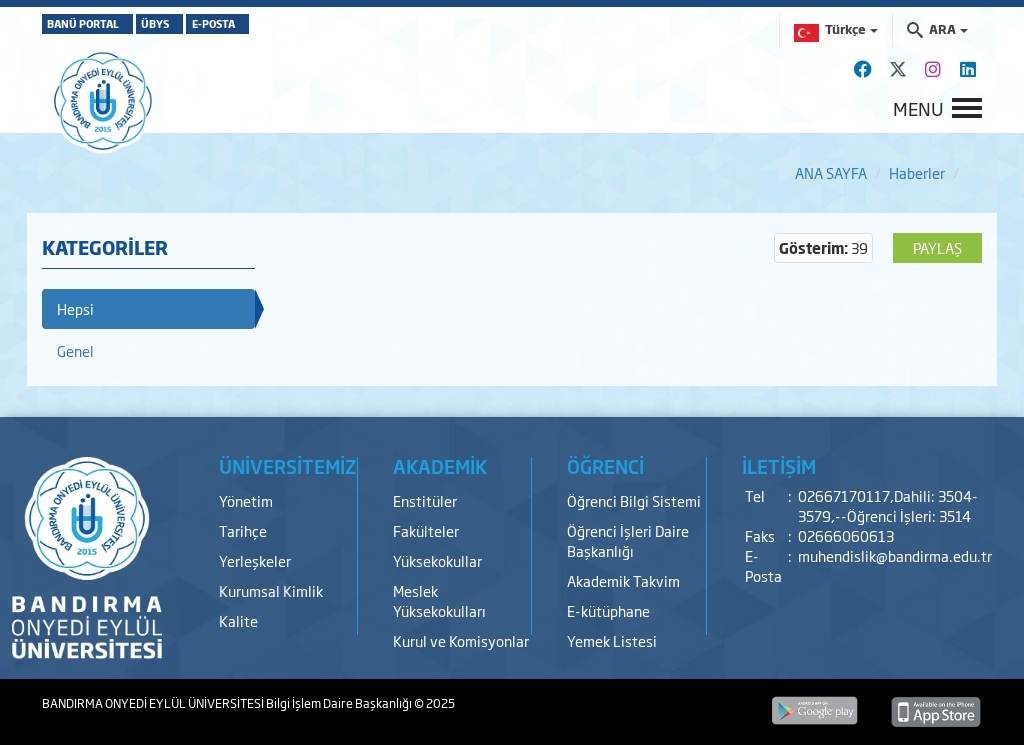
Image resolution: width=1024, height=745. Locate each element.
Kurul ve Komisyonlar (461, 640)
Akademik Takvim (623, 580)
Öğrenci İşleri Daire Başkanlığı (628, 540)
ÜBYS (205, 24)
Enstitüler (425, 500)
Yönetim (246, 500)
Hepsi (75, 308)
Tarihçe (243, 530)
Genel (75, 350)
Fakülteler (426, 530)
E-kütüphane (608, 610)
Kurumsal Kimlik (271, 590)
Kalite (238, 620)
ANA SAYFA (831, 172)
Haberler (917, 172)
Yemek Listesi (612, 640)
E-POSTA (298, 24)
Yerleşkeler (255, 560)
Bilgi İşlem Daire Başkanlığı (340, 703)
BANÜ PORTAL (99, 24)
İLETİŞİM (779, 466)
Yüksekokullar (437, 560)
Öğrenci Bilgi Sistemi (634, 500)
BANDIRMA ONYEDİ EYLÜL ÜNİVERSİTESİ (154, 703)
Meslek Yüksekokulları (439, 600)
